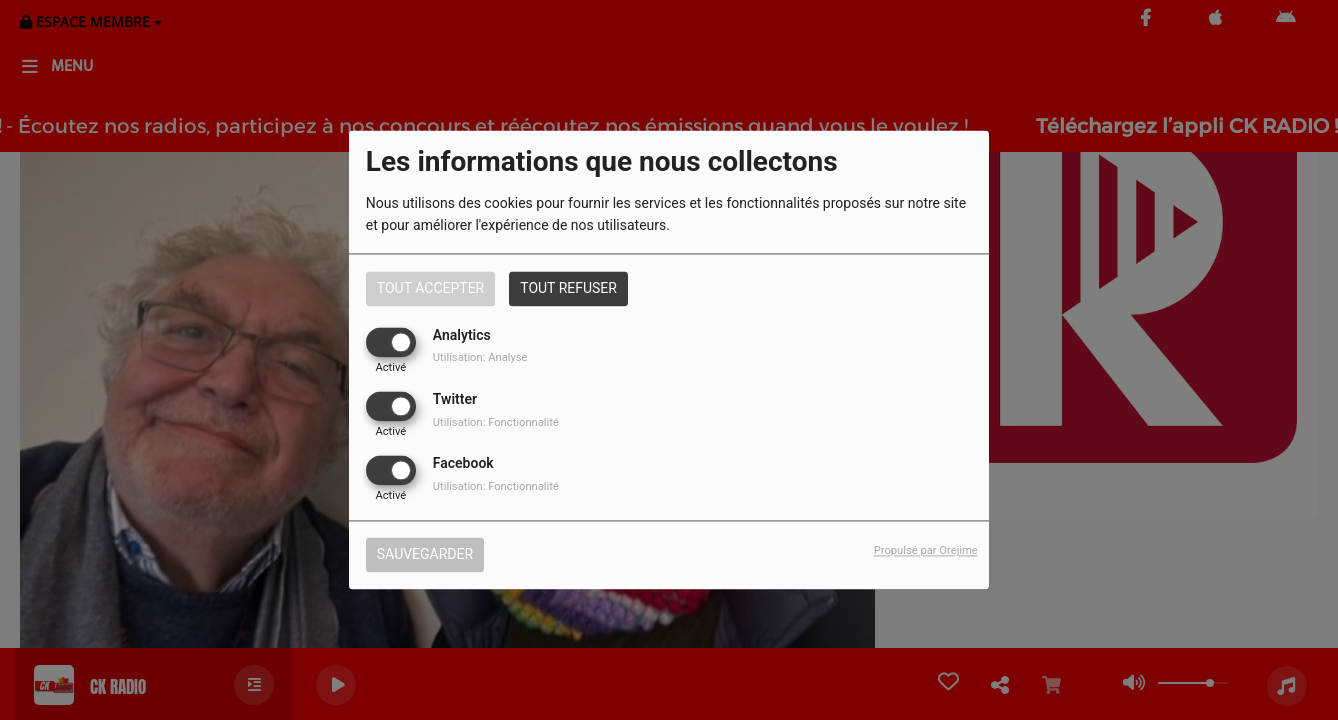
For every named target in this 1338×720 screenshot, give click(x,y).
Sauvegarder (425, 555)
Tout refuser (568, 288)
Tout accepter (430, 288)
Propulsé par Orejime (926, 551)
